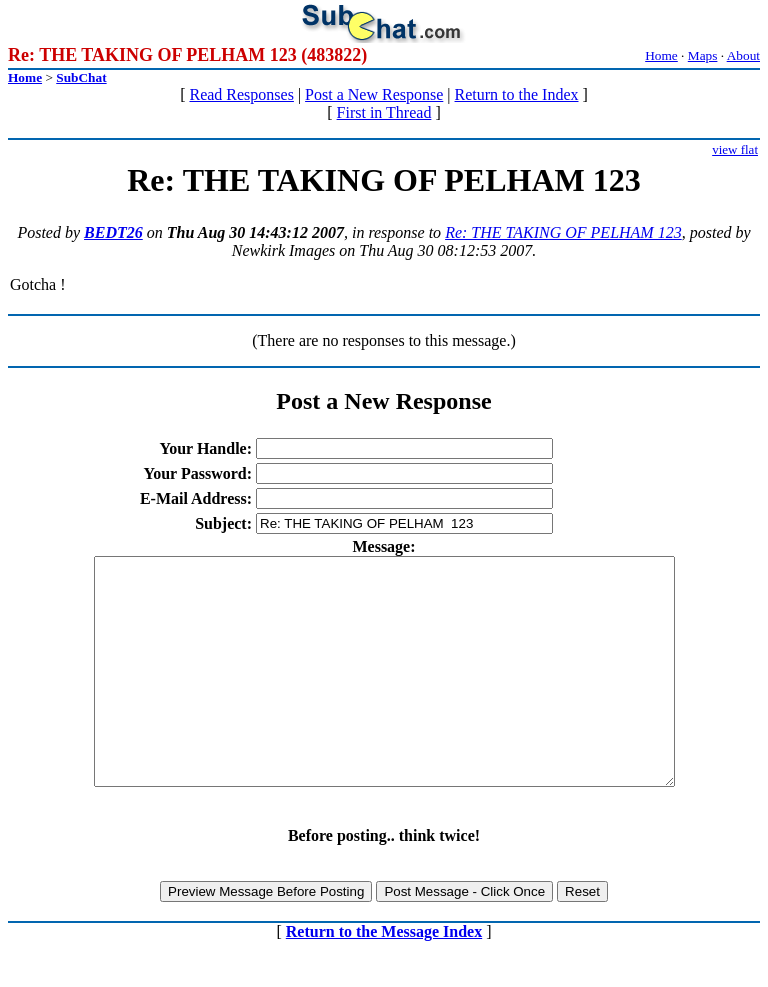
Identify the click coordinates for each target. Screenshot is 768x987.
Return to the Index (517, 94)
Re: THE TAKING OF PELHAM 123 (563, 232)
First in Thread (384, 112)
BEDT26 (113, 232)
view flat (735, 149)
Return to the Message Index (384, 976)
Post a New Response (374, 94)
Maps (703, 55)
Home (661, 55)
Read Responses (241, 94)
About (743, 55)
